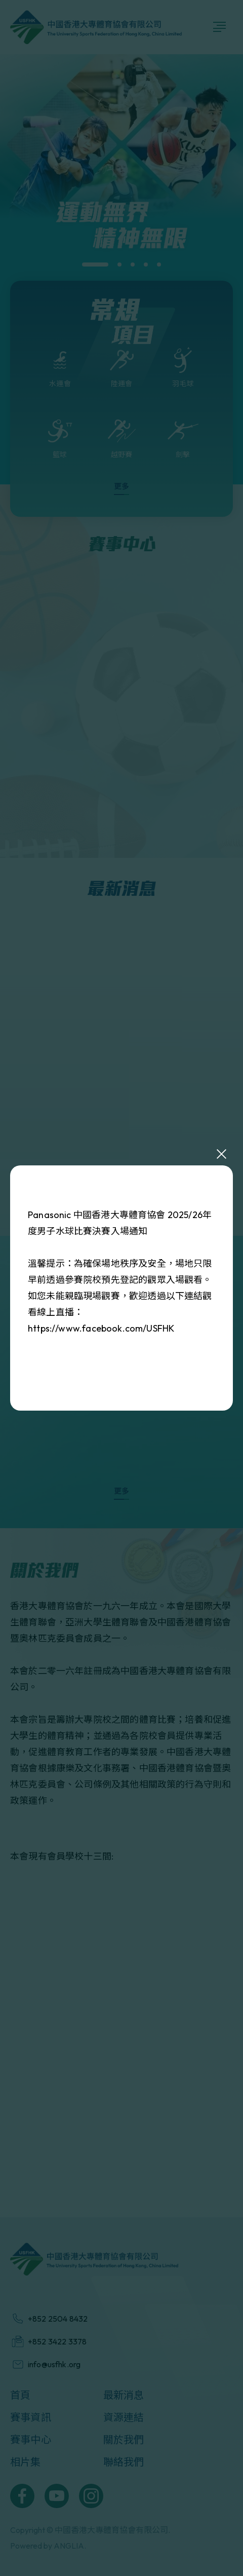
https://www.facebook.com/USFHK (101, 1328)
